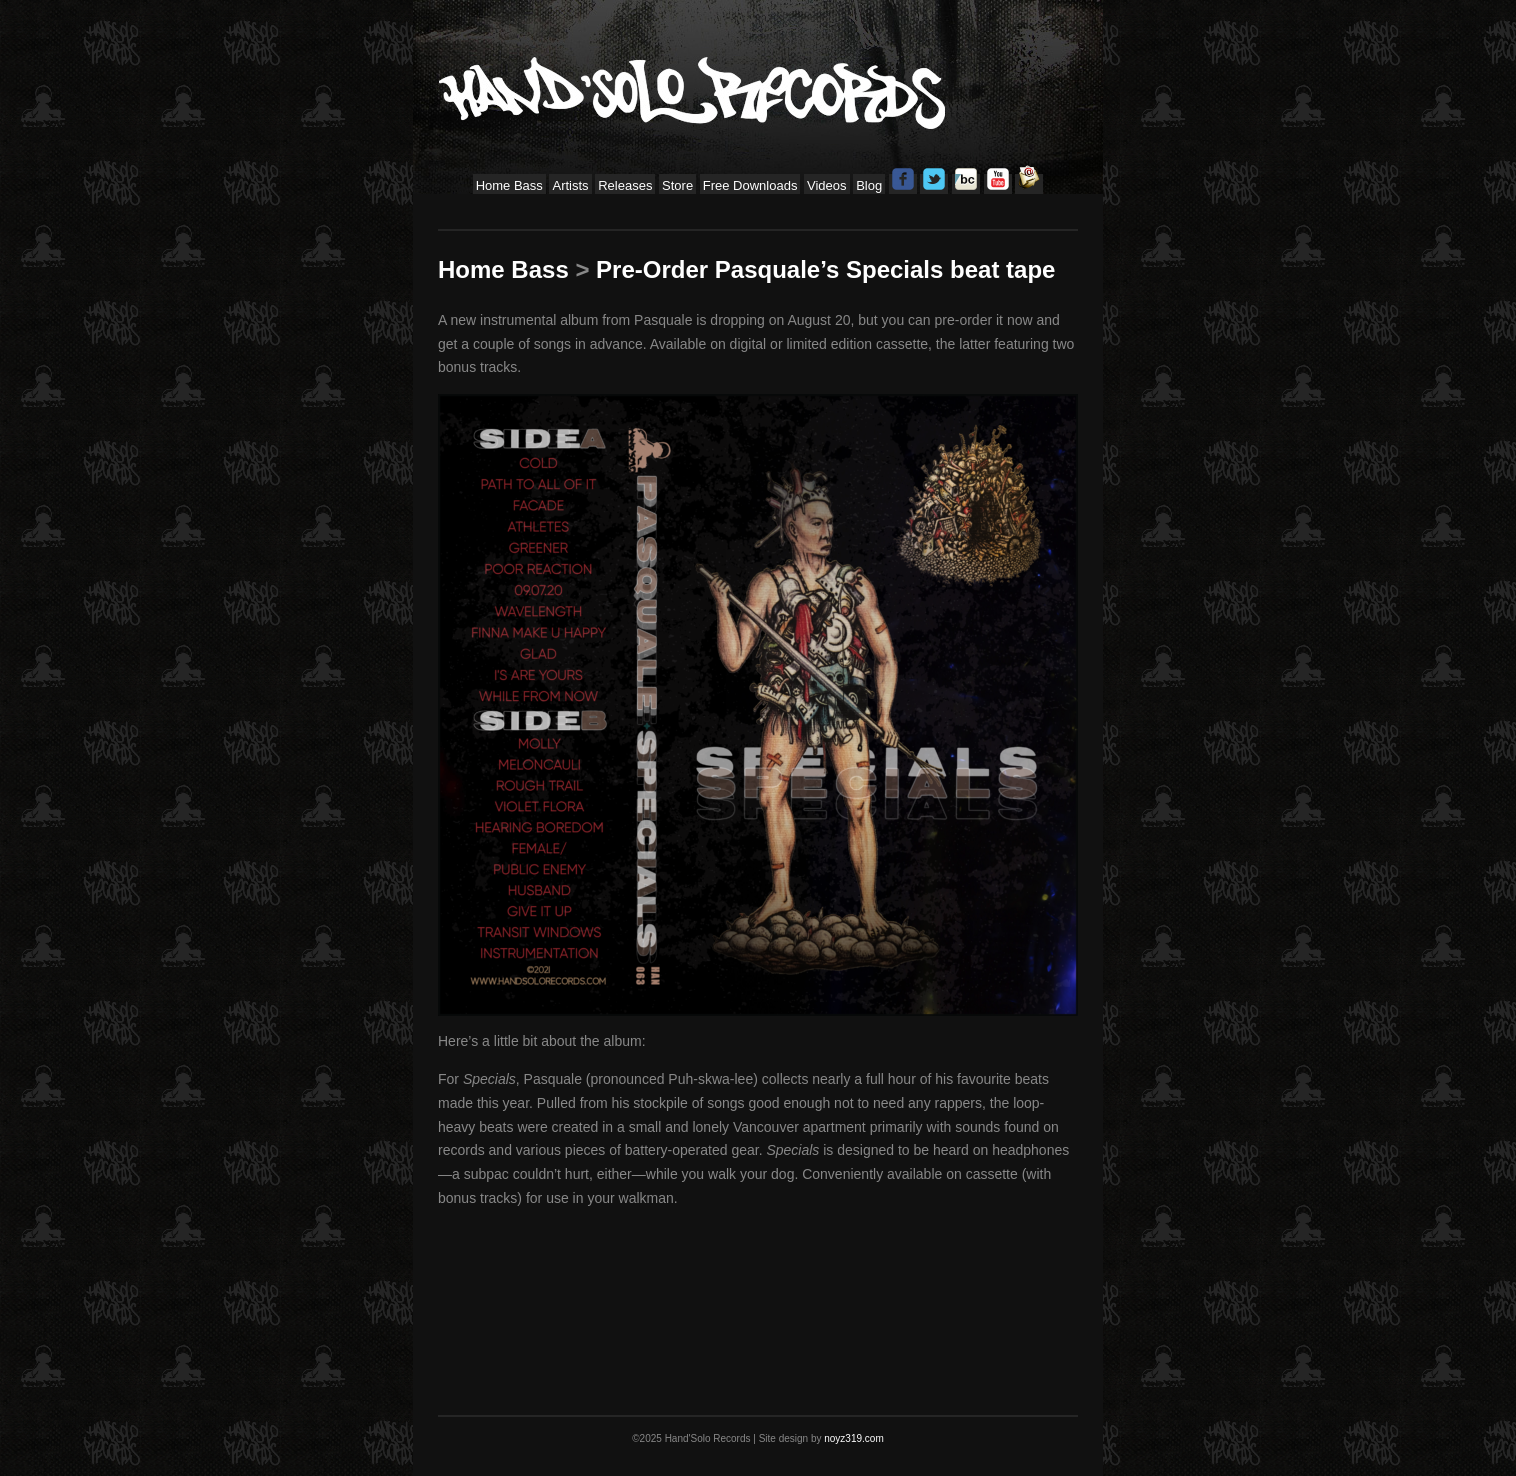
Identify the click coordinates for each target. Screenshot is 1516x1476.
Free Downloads (750, 185)
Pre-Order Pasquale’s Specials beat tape (825, 269)
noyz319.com (853, 1438)
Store (677, 185)
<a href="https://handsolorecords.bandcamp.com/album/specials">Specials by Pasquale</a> (758, 1285)
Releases (625, 185)
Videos (827, 185)
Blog (869, 185)
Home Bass (509, 185)
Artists (570, 185)
